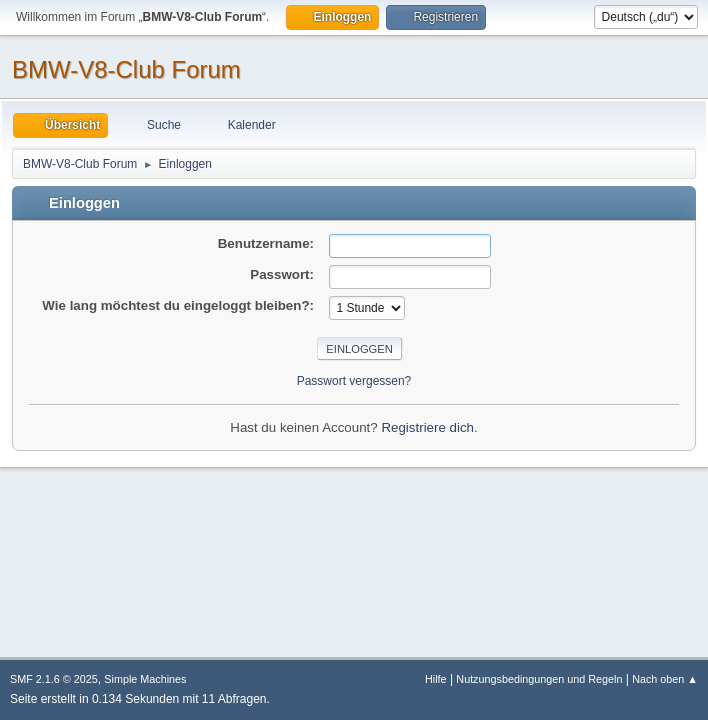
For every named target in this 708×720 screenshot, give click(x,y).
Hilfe (436, 679)
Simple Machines (145, 679)
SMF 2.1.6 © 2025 (54, 679)
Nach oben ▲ (665, 679)
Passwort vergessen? (354, 381)
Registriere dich (427, 427)
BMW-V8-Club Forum (126, 69)
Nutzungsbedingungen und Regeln (539, 679)
